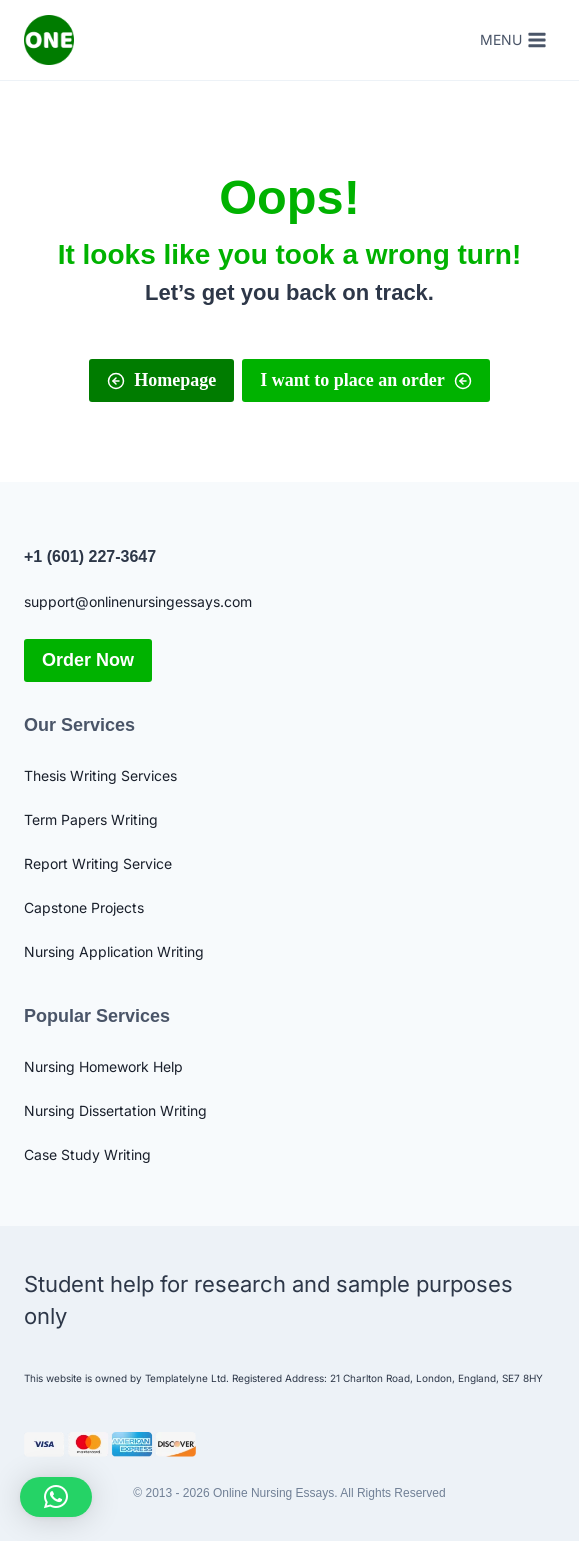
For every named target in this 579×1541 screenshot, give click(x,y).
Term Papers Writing (91, 819)
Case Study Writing (87, 1154)
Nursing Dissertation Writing (115, 1110)
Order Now (88, 660)
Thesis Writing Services (100, 775)
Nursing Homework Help (103, 1066)
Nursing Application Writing (114, 951)
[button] (56, 1497)
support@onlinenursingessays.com (138, 601)
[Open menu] (513, 40)
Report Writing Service (98, 863)
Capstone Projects (84, 907)
